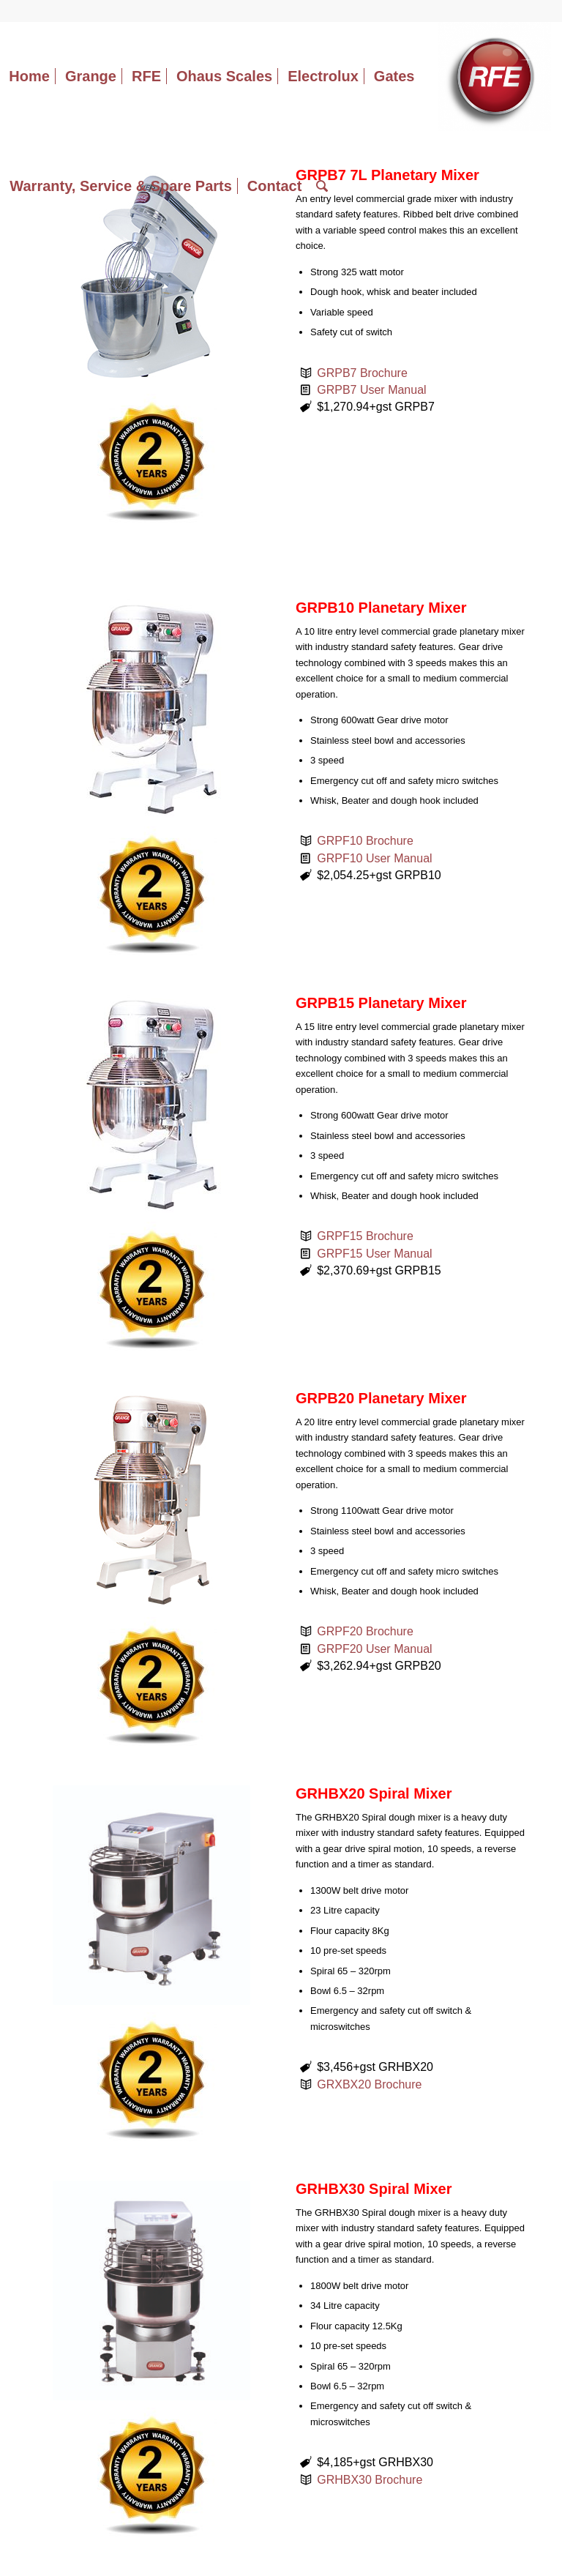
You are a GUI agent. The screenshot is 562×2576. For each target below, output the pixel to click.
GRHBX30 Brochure (369, 2480)
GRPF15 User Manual (374, 1253)
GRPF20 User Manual (374, 1649)
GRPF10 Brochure (365, 841)
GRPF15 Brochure (365, 1236)
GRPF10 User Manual (374, 858)
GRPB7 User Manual (371, 390)
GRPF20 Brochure (365, 1631)
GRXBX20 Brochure (369, 2084)
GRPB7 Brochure (362, 373)
